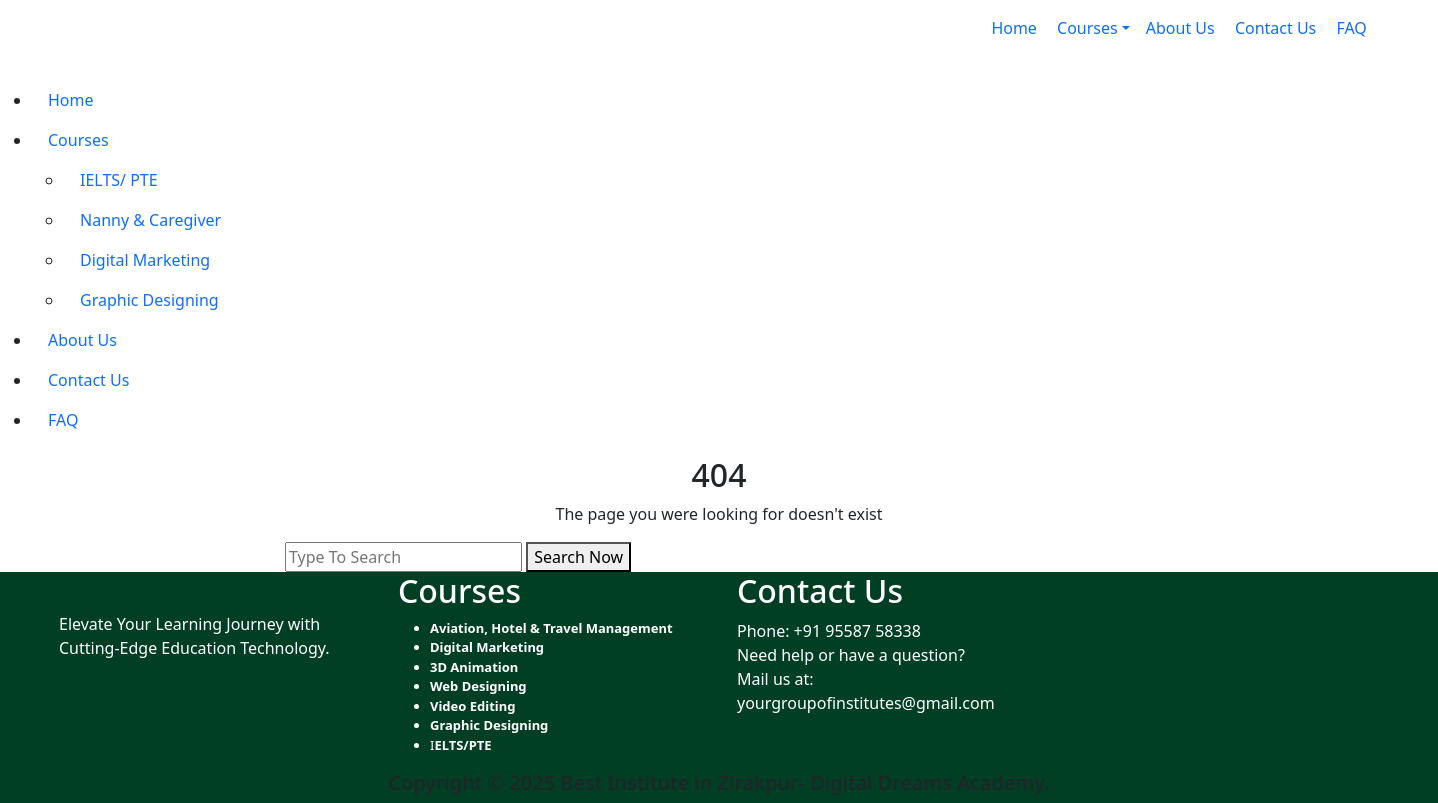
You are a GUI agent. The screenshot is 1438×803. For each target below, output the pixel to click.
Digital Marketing (147, 260)
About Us (1182, 28)
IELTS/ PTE (121, 180)
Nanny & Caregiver (152, 220)
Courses (78, 140)
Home (1016, 28)
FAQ (1353, 28)
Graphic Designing (151, 300)
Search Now (578, 557)
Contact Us (1278, 28)
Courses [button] (1087, 28)
